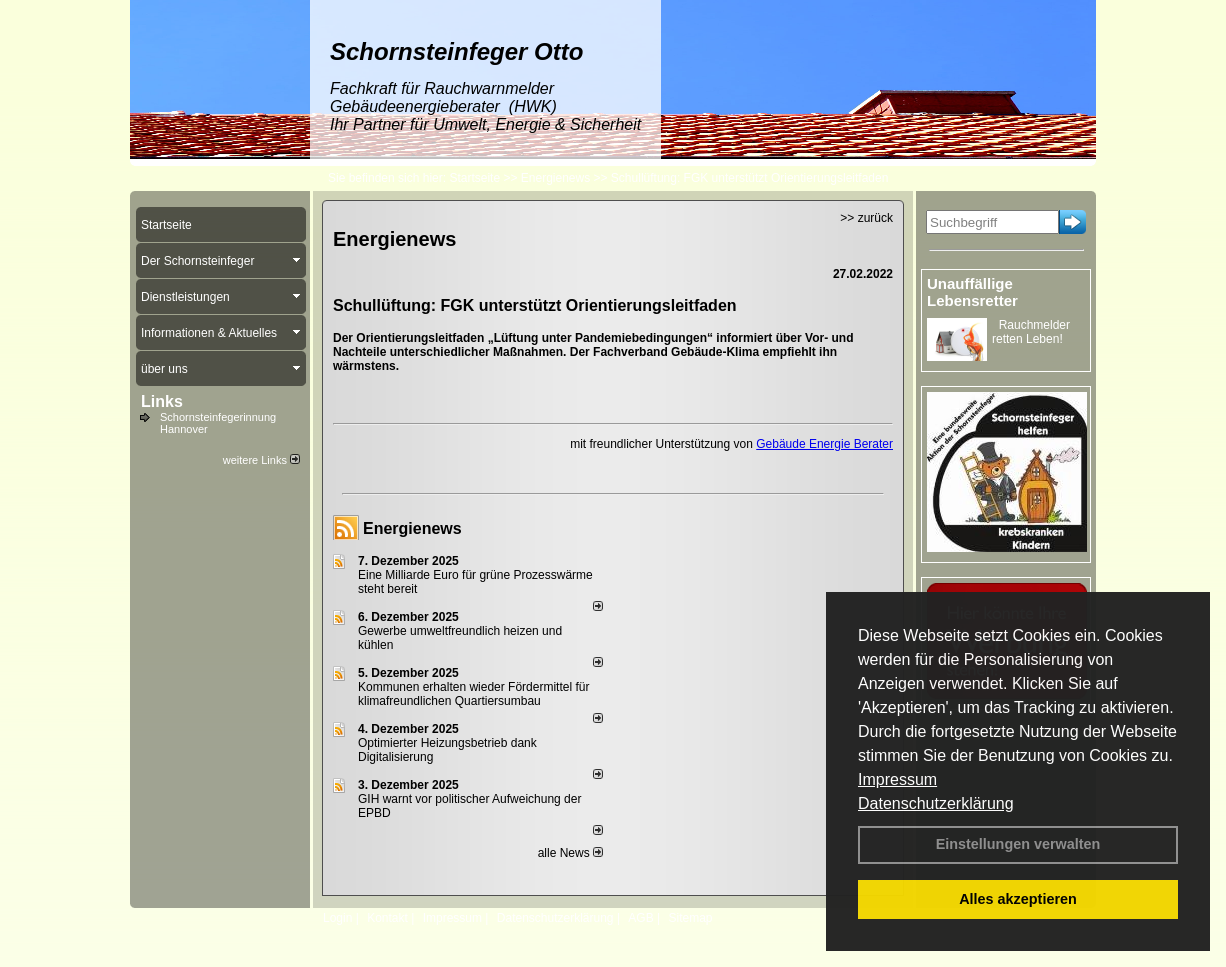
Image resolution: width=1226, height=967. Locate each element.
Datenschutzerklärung (936, 803)
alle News (570, 853)
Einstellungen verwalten (1018, 844)
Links (162, 401)
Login (337, 918)
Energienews (412, 528)
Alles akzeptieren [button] (1018, 899)
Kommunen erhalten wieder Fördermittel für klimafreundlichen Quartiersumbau (473, 694)
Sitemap (690, 918)
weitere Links (261, 460)
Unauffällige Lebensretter (972, 292)
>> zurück (866, 218)
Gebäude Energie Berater (824, 444)
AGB (640, 918)
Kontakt (387, 918)
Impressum (897, 779)
